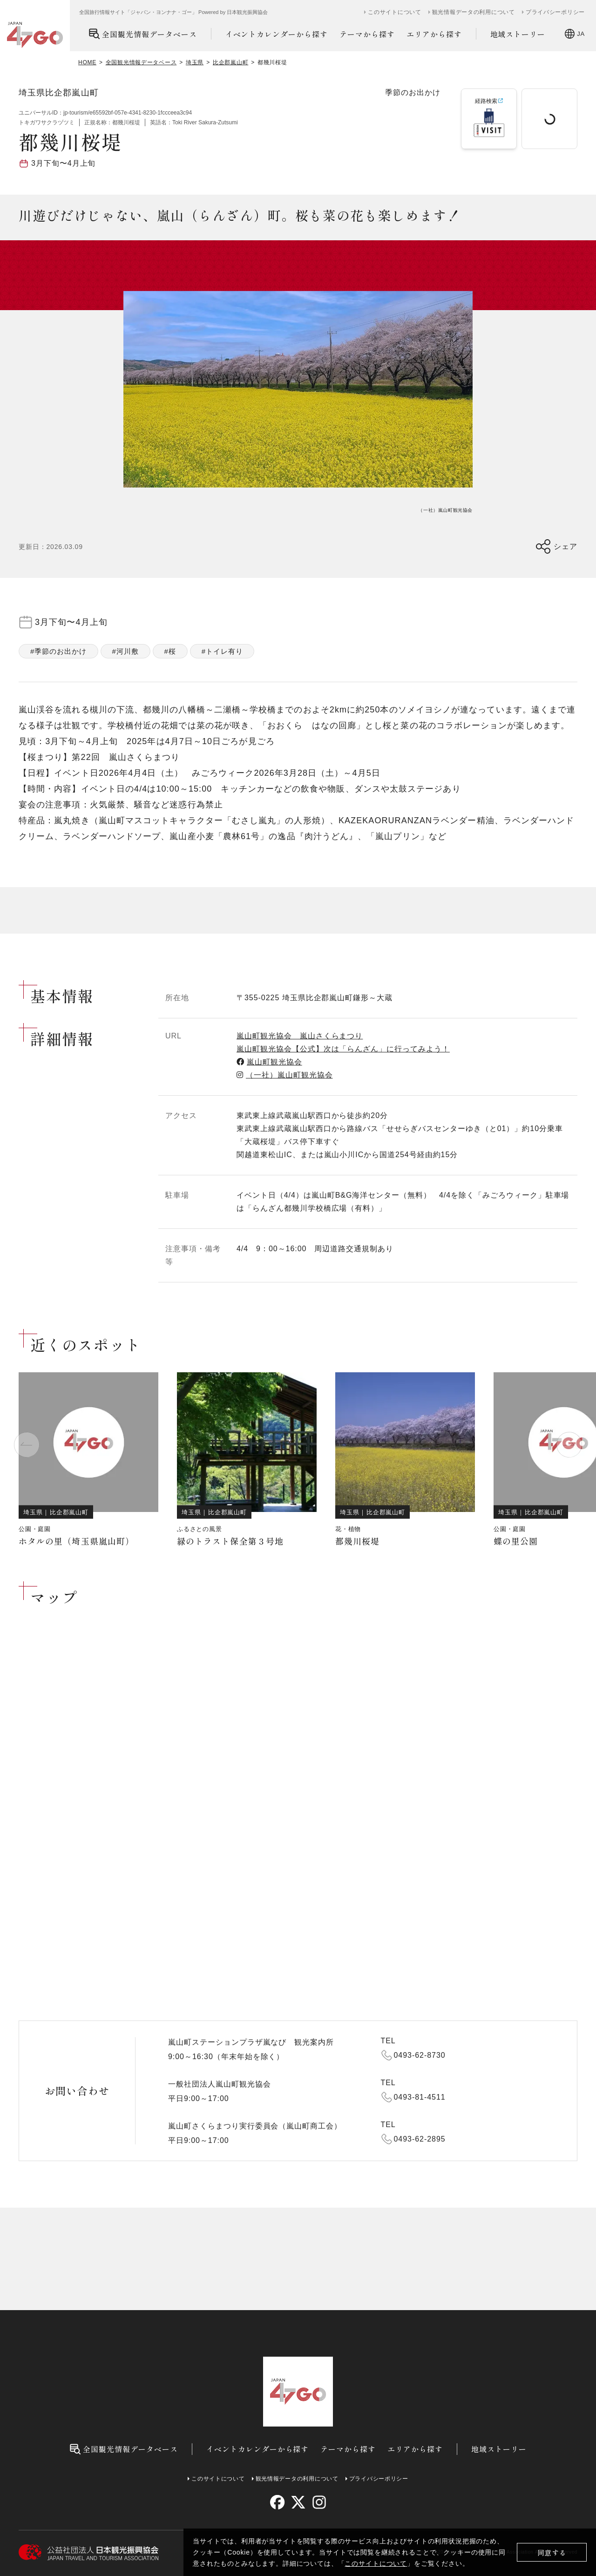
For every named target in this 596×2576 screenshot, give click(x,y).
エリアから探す (434, 34)
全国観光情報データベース (142, 34)
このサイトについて (376, 2563)
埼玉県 (194, 62)
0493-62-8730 (420, 2055)
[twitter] (298, 2502)
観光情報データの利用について (473, 12)
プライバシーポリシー (555, 12)
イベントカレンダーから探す (276, 34)
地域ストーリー (518, 34)
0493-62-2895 (420, 2139)
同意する (552, 2552)
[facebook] (277, 2502)
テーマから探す (367, 34)
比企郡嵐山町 (230, 62)
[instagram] (319, 2502)
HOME (87, 62)
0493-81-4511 (420, 2097)
